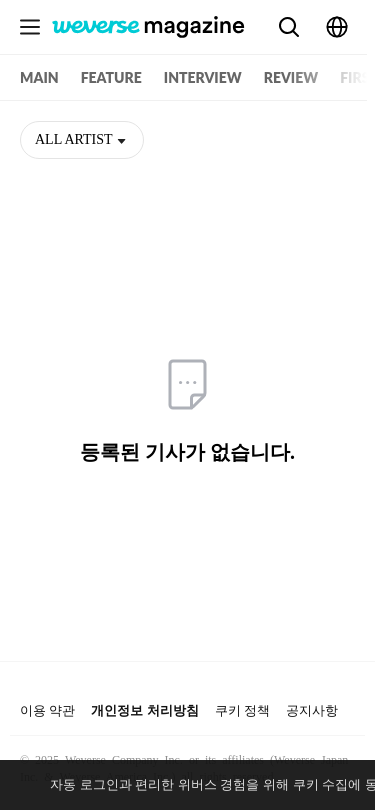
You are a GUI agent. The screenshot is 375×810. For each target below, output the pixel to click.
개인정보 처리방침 (144, 710)
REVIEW (291, 77)
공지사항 (312, 710)
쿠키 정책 (242, 710)
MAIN (39, 77)
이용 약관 (47, 710)
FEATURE (111, 77)
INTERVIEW (203, 77)
